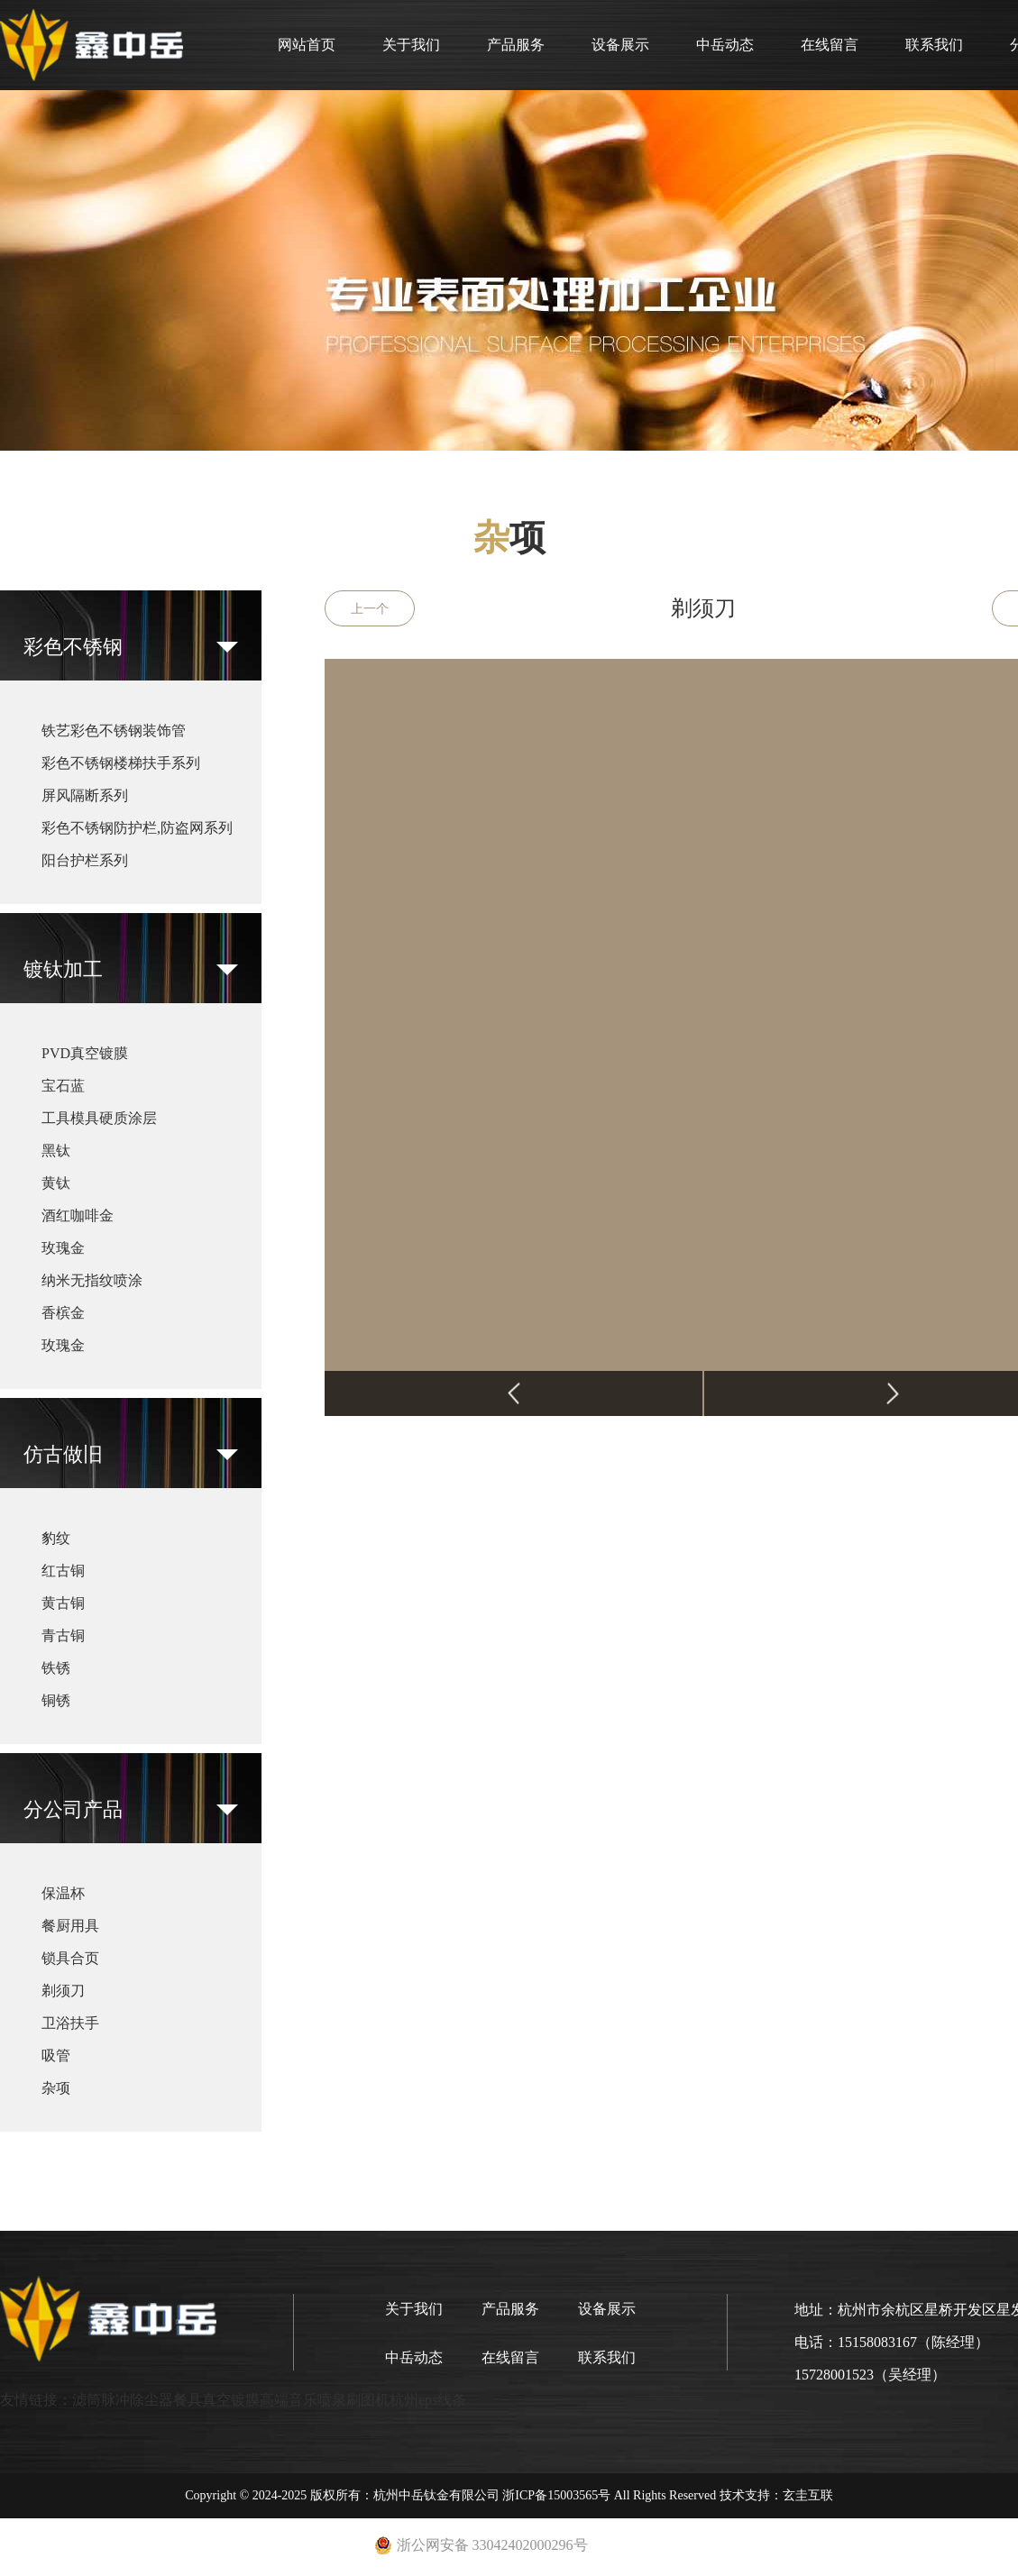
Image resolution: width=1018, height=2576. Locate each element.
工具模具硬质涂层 (99, 1118)
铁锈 (55, 1668)
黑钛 (55, 1150)
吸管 (55, 2055)
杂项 (55, 2088)
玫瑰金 (63, 1248)
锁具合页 (70, 1958)
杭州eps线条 (428, 2399)
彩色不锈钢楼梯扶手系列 (120, 763)
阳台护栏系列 (84, 860)
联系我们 (934, 44)
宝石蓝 (63, 1085)
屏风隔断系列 (84, 795)
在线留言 (829, 44)
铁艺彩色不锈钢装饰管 (113, 730)
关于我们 (411, 44)
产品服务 (516, 44)
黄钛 (55, 1183)
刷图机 (368, 2399)
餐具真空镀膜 (216, 2399)
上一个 (370, 609)
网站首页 (306, 44)
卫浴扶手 (70, 2023)
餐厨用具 (70, 1925)
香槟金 (63, 1312)
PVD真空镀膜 (84, 1053)
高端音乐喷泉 (303, 2399)
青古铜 (63, 1635)
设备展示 (620, 44)
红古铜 (63, 1570)
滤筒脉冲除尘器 (122, 2399)
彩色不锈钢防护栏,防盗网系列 (137, 828)
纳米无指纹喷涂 (91, 1280)
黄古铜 (63, 1603)
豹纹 (55, 1538)
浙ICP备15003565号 (556, 2495)
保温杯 (63, 1893)
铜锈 (55, 1700)
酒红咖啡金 (77, 1215)
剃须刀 (63, 1990)
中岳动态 (725, 44)
